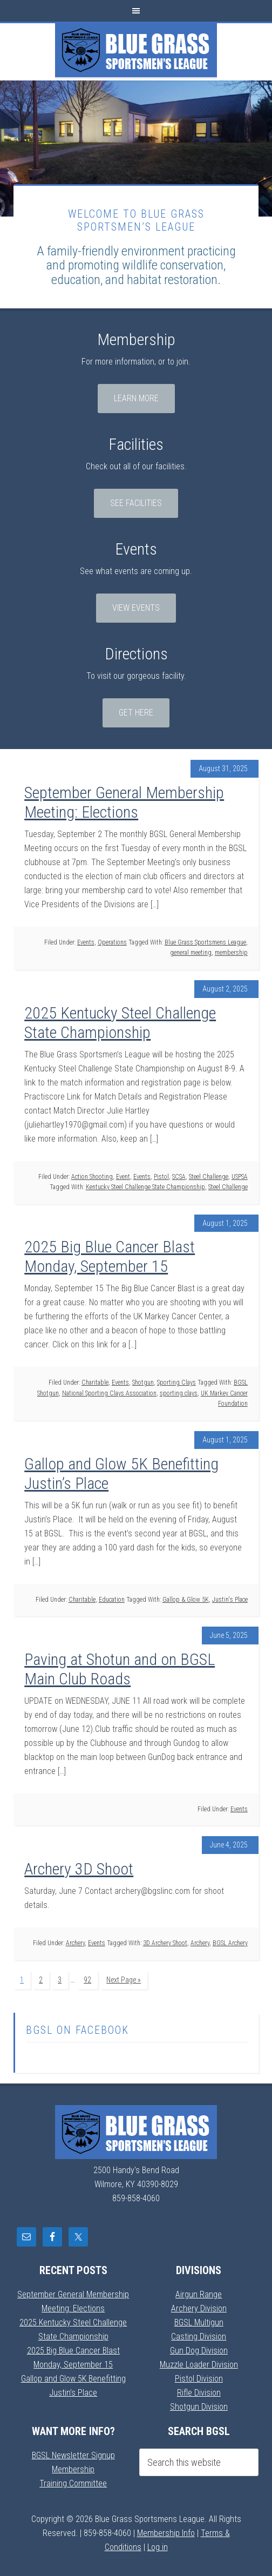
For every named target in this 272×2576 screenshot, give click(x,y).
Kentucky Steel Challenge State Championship (145, 1187)
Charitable (94, 1382)
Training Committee (73, 2483)
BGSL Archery (230, 1943)
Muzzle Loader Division (199, 2364)
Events (85, 942)
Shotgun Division (199, 2407)
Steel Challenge (208, 1177)
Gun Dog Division (199, 2350)
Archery (75, 1943)
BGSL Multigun (198, 2322)
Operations (112, 942)
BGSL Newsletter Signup (73, 2455)
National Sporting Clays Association (109, 1393)
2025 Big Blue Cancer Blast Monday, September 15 (109, 1256)
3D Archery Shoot (165, 1943)
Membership (73, 2469)
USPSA (240, 1177)
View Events (136, 608)
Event (123, 1177)
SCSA (179, 1177)
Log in (157, 2547)
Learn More (136, 398)
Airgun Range (198, 2294)
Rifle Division (199, 2393)
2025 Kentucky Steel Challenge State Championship (120, 1022)
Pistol (161, 1177)
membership (231, 952)
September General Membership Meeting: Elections (124, 802)
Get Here (136, 712)
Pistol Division (199, 2378)
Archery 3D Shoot (78, 1868)
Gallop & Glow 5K (185, 1599)
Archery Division (199, 2308)
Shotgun (143, 1382)
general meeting (191, 952)
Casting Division (198, 2336)
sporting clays (179, 1393)
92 (87, 1979)
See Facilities (136, 503)
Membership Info (166, 2533)
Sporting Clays (176, 1382)
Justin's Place (230, 1599)
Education (112, 1599)
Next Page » (123, 1979)
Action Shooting (92, 1177)
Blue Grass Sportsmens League (136, 50)
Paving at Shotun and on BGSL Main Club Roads (119, 1669)
